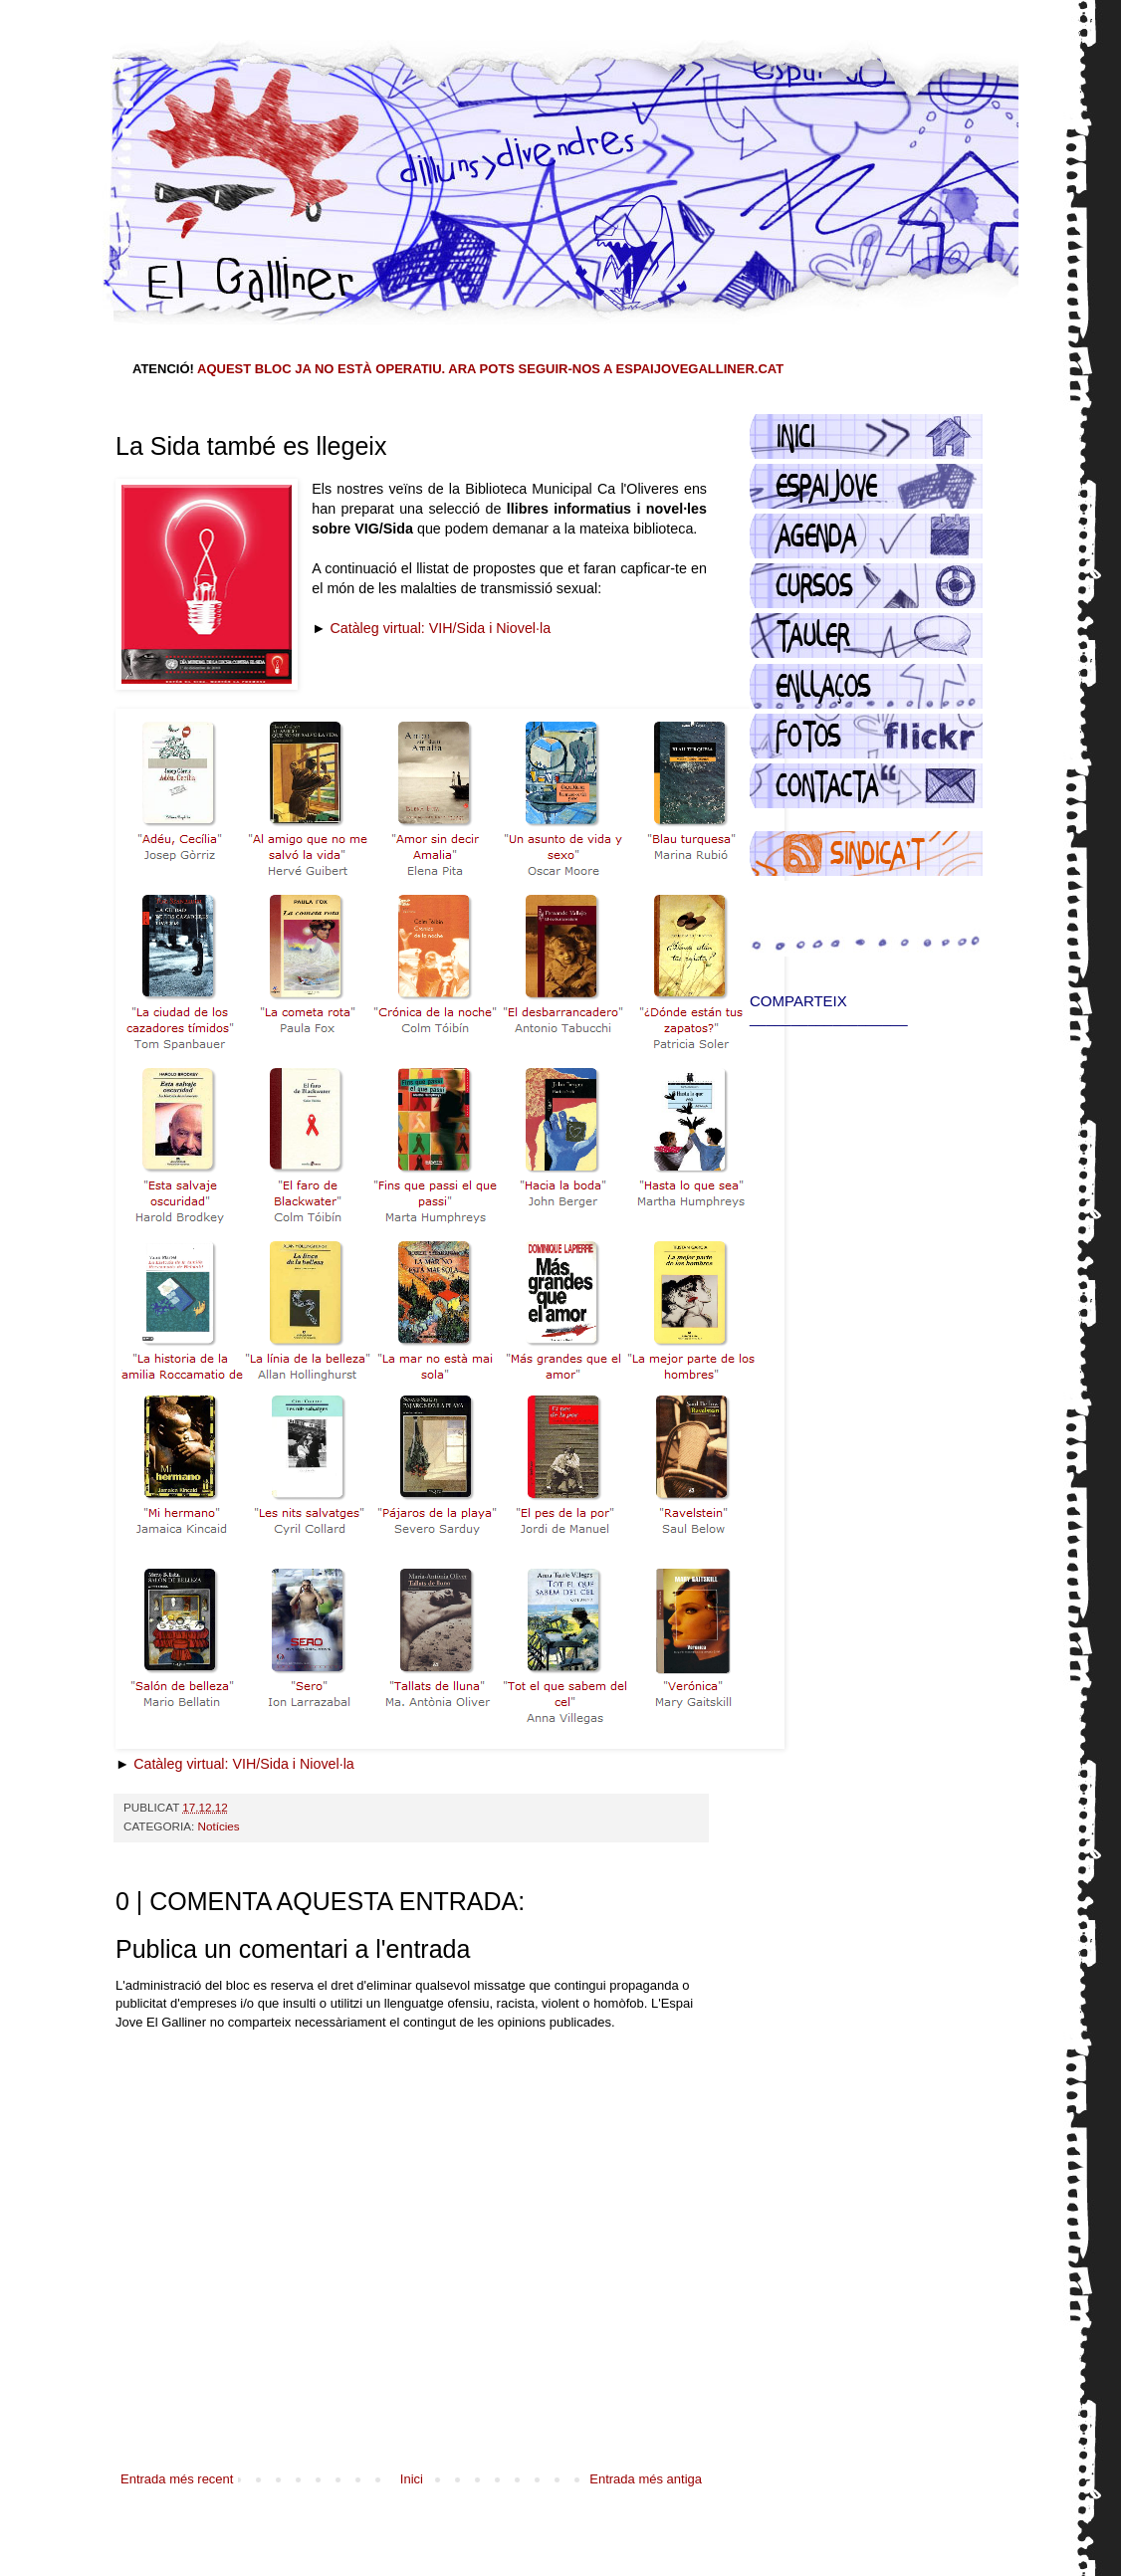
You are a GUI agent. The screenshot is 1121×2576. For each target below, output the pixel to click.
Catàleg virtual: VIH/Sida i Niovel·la (440, 628)
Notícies (218, 1826)
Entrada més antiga (645, 2478)
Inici (411, 2478)
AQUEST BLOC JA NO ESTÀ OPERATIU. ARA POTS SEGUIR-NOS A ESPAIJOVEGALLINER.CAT (490, 368)
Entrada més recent (176, 2478)
